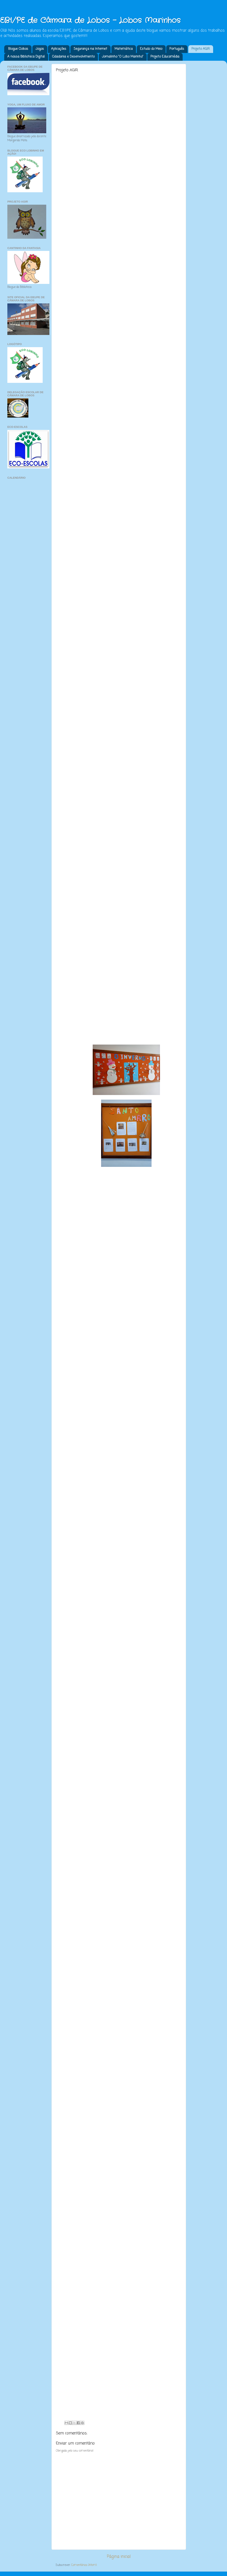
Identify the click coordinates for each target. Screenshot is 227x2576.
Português (176, 49)
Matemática (124, 49)
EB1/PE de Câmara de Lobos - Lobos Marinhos (90, 20)
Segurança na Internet (90, 49)
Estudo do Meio (151, 49)
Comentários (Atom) (84, 2565)
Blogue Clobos (18, 49)
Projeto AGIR (200, 49)
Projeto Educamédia (164, 56)
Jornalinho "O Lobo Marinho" (122, 56)
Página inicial (119, 2557)
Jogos (40, 49)
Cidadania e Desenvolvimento (73, 56)
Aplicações (58, 49)
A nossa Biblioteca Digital (26, 56)
